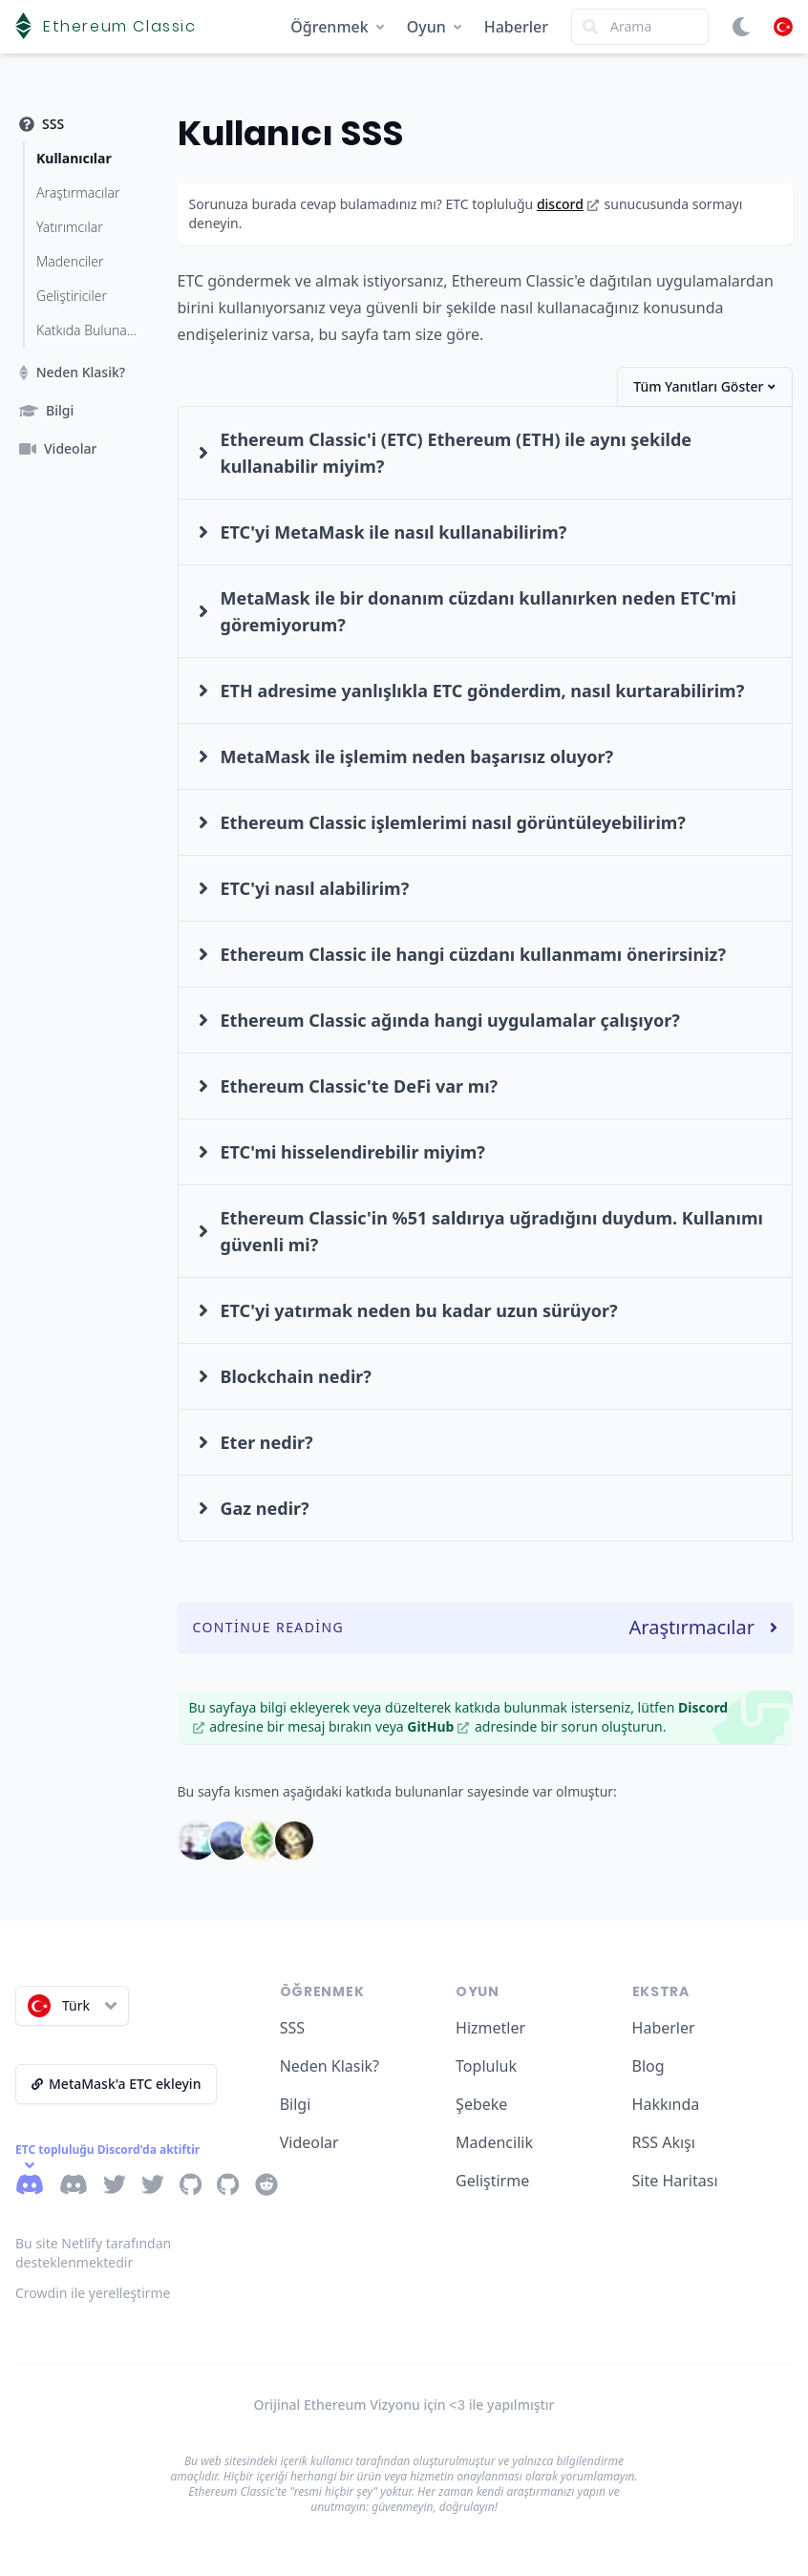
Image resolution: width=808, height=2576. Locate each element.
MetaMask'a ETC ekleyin (116, 2084)
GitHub (438, 1726)
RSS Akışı (663, 2142)
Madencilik (494, 2142)
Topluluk (486, 2065)
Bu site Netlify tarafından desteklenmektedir (93, 2252)
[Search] (640, 27)
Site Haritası (675, 2180)
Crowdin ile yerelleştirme (93, 2293)
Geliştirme (492, 2180)
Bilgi (295, 2104)
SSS (292, 2027)
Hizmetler (490, 2027)
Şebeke (481, 2104)
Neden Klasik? (329, 2065)
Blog (648, 2065)
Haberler (516, 26)
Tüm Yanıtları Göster (704, 386)
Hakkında (666, 2104)
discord (568, 204)
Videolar (309, 2142)
